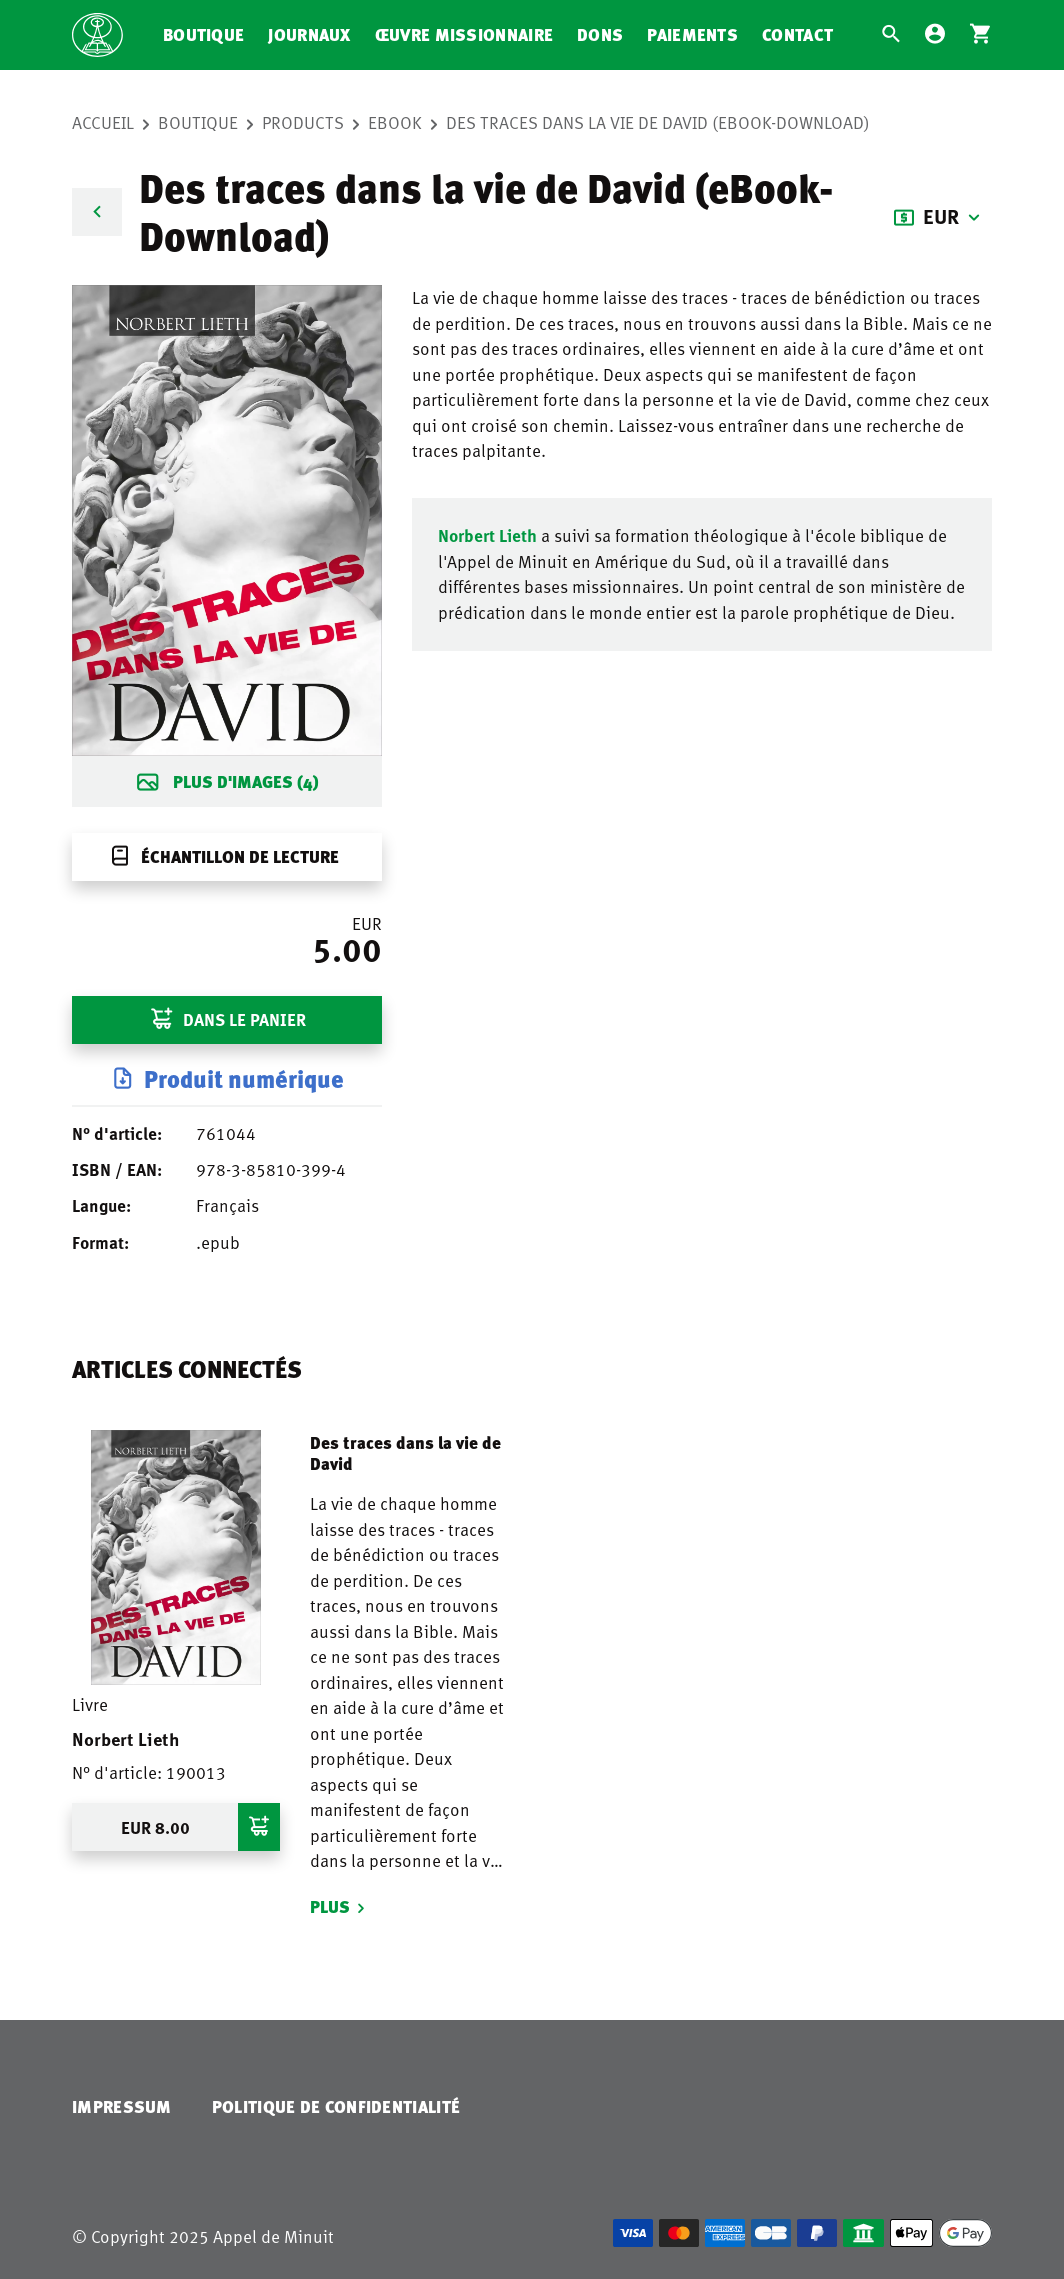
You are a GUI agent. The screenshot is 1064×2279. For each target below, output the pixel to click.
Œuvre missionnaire (464, 34)
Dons (600, 34)
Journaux (309, 34)
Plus (330, 1906)
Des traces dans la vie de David (405, 1452)
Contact (797, 34)
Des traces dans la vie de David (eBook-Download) (658, 122)
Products (303, 122)
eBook (395, 122)
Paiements (692, 34)
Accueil (103, 122)
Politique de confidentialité (336, 2106)
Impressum (122, 2106)
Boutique (203, 34)
